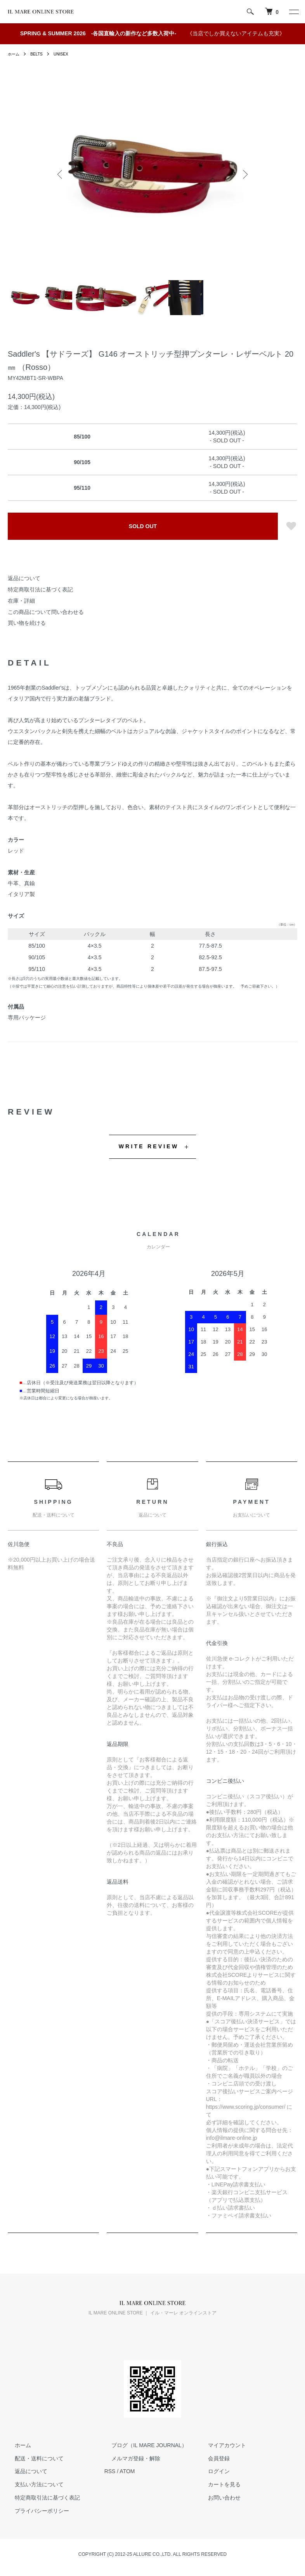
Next (244, 174)
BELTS (40, 54)
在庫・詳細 (21, 601)
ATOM (127, 2471)
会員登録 (211, 2458)
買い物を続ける (27, 623)
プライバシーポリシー (35, 2511)
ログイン (211, 2471)
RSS (110, 2471)
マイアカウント (220, 2445)
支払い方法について (32, 2484)
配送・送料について (32, 2458)
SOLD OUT (143, 526)
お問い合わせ (217, 2498)
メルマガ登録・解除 (128, 2458)
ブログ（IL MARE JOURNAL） (142, 2445)
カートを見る (217, 2484)
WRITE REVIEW (149, 1146)
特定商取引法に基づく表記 (40, 589)
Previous (61, 174)
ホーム (15, 54)
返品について (24, 578)
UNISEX (67, 54)
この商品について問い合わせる (46, 612)
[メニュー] (293, 11)
